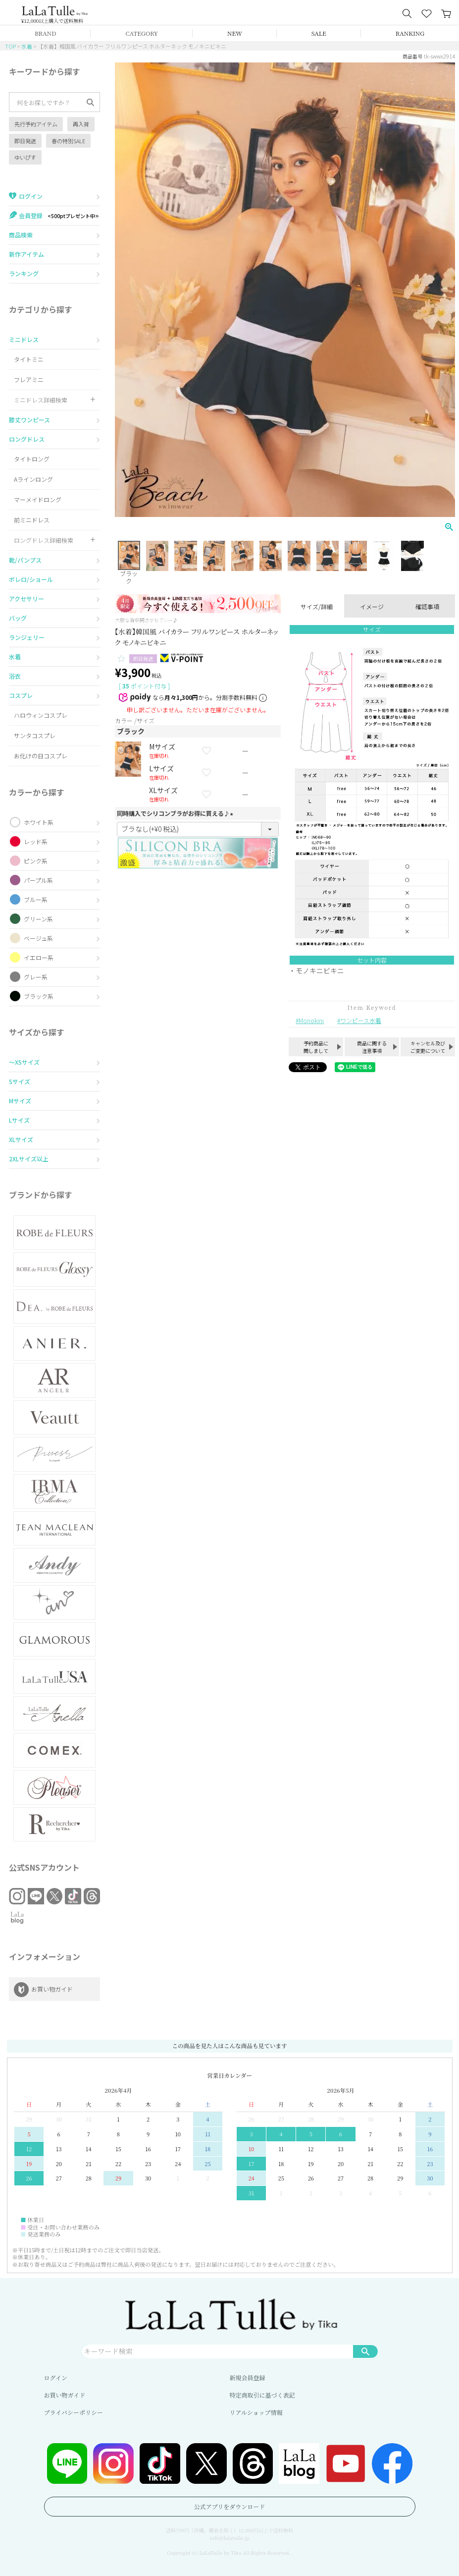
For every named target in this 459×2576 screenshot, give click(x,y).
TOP (10, 46)
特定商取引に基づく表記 (262, 2395)
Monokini (311, 1020)
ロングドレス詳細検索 (43, 540)
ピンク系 (36, 861)
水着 (26, 46)
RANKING (410, 33)
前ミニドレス (32, 519)
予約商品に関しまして (316, 1046)
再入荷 (81, 124)
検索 (365, 2351)
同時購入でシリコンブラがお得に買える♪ (176, 813)
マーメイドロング (37, 499)
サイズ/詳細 (317, 606)
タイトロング (32, 459)
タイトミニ (29, 359)
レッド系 (36, 841)
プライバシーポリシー (73, 2412)
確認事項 (427, 606)
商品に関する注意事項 (372, 1046)
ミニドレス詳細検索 (40, 400)
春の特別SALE (68, 141)
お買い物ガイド (65, 2395)
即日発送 (25, 141)
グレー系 (36, 977)
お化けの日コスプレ (40, 755)
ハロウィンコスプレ (40, 715)
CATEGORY (141, 33)
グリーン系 (38, 919)
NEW (234, 33)
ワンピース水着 (360, 1020)
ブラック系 (38, 996)
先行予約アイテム (35, 124)
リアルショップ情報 (256, 2412)
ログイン (55, 2377)
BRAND (45, 33)
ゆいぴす (25, 157)
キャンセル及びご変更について (427, 1046)
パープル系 (38, 880)
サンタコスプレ (34, 735)
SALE (318, 33)
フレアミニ (29, 379)
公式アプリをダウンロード (229, 2506)
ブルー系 (36, 899)
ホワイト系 (38, 822)
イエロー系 (38, 957)
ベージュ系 (38, 938)
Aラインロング (33, 479)
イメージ (372, 606)
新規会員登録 (247, 2377)
